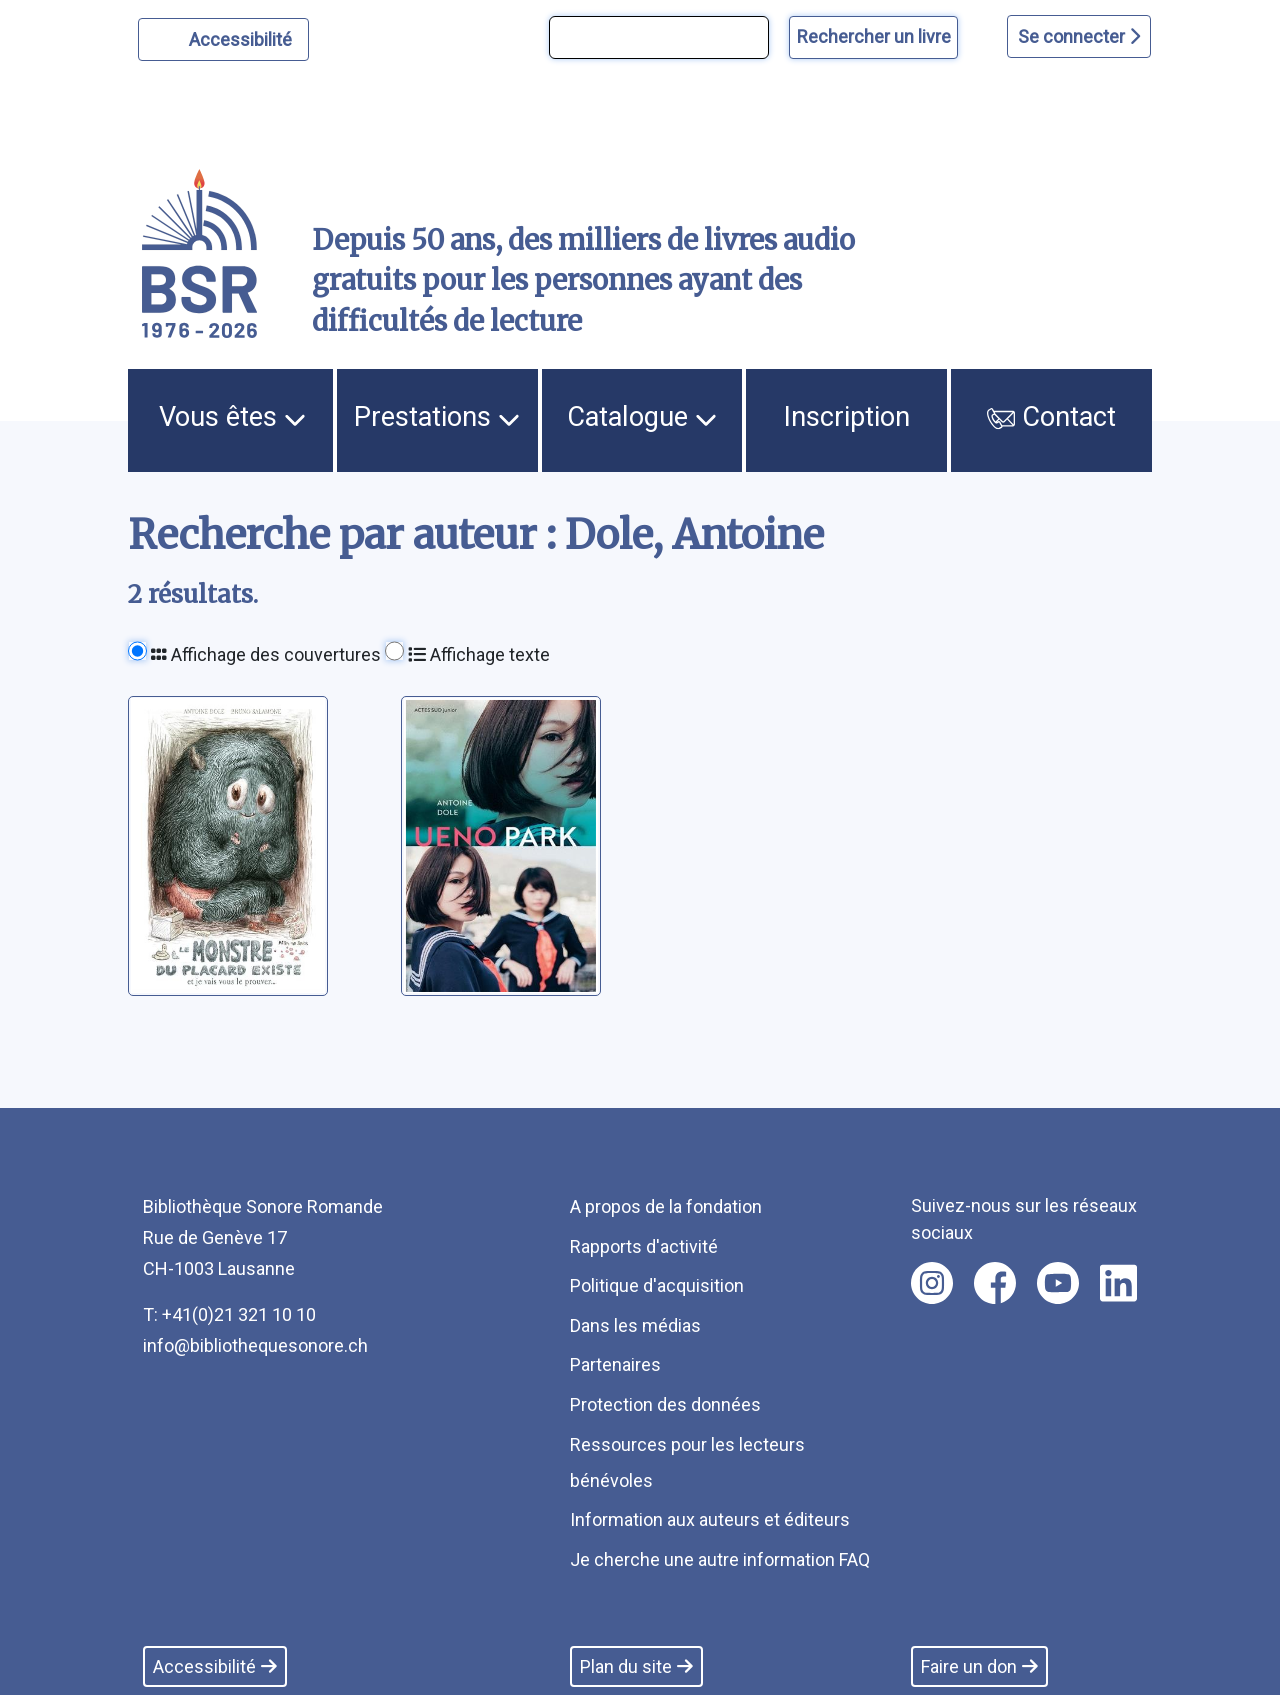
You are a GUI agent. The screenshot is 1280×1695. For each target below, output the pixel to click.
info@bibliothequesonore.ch (255, 1345)
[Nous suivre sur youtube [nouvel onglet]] (1058, 1283)
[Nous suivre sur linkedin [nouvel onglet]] (1118, 1283)
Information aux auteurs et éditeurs (710, 1519)
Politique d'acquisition (657, 1285)
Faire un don (979, 1666)
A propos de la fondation (666, 1206)
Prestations (437, 417)
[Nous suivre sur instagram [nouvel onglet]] (932, 1283)
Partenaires (615, 1364)
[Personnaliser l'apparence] (223, 39)
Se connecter (1079, 36)
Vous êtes (232, 417)
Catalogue (642, 417)
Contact (1051, 417)
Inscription (847, 417)
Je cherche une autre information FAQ (720, 1559)
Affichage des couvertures (266, 654)
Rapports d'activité (644, 1246)
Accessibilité (243, 37)
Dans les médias (635, 1325)
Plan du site (636, 1666)
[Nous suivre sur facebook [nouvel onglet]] (995, 1283)
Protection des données (665, 1404)
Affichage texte (479, 654)
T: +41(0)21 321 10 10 (229, 1314)
